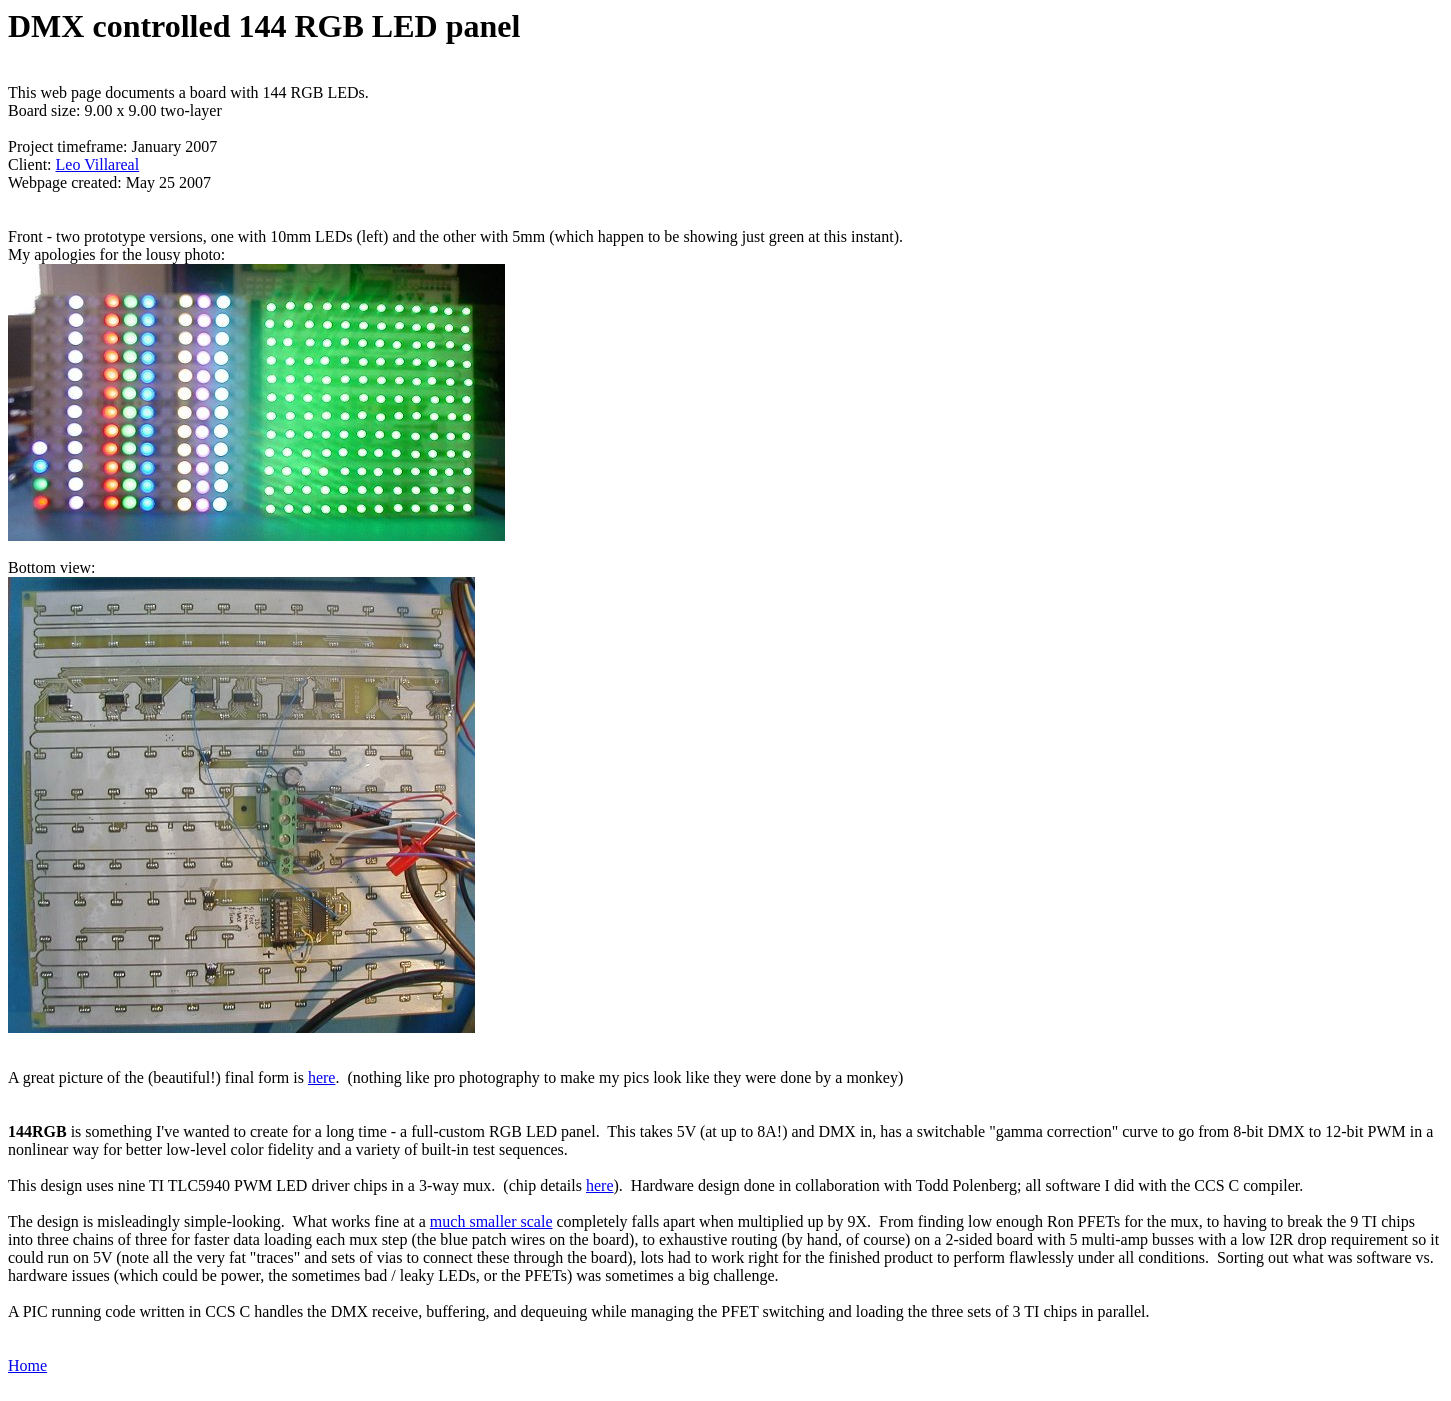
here (322, 1077)
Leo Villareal (98, 164)
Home (27, 1365)
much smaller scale (491, 1221)
